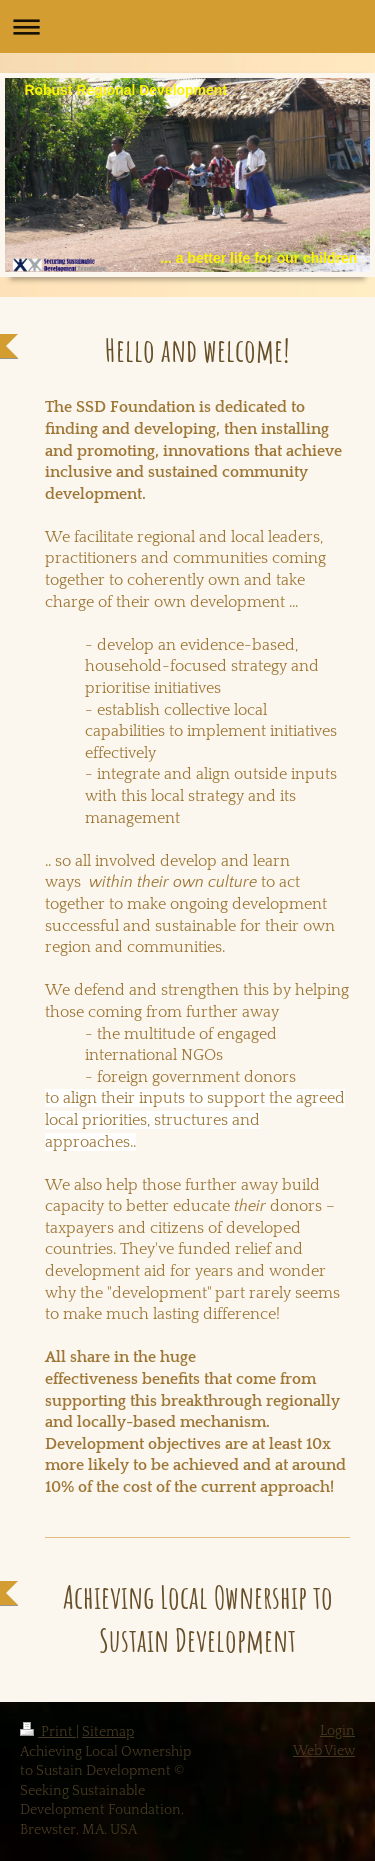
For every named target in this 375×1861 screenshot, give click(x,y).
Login (337, 1731)
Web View (324, 1751)
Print (48, 1732)
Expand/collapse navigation (187, 26)
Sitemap (108, 1732)
